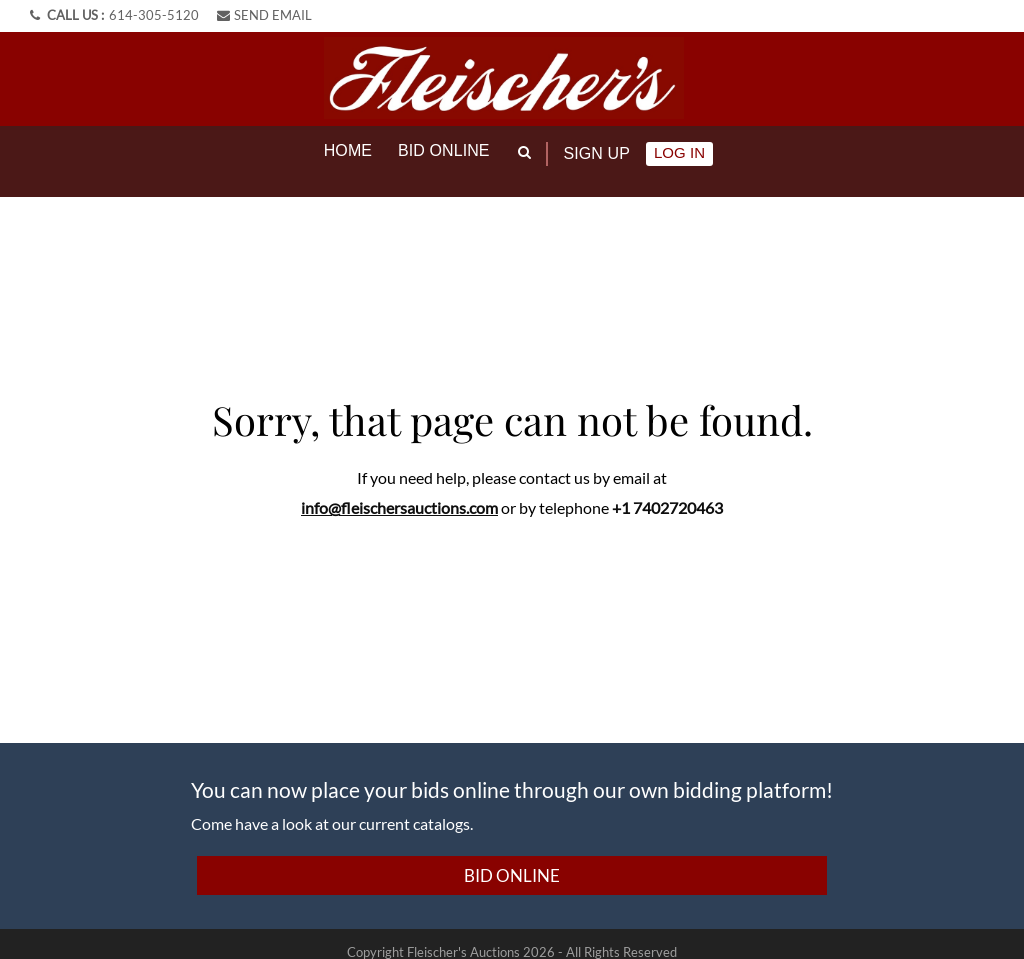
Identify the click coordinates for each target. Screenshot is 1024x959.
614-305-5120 (154, 15)
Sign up (597, 153)
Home (348, 150)
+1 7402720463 (667, 489)
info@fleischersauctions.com (399, 489)
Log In (679, 152)
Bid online (444, 150)
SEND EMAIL (264, 15)
